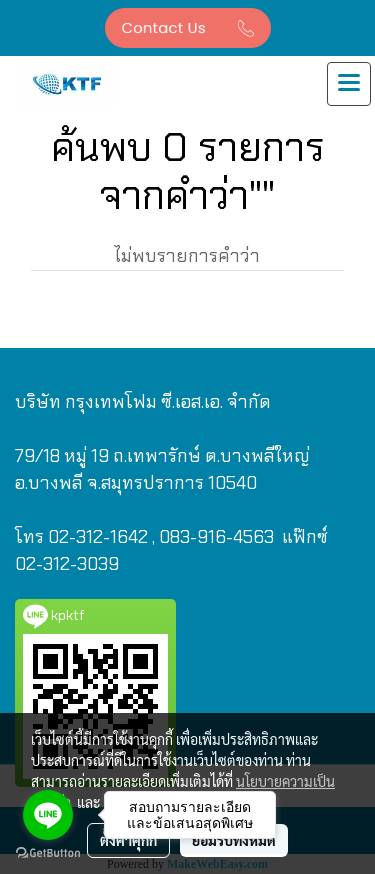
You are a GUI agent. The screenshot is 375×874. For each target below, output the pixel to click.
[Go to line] (48, 815)
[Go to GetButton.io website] (48, 853)
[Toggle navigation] (349, 84)
